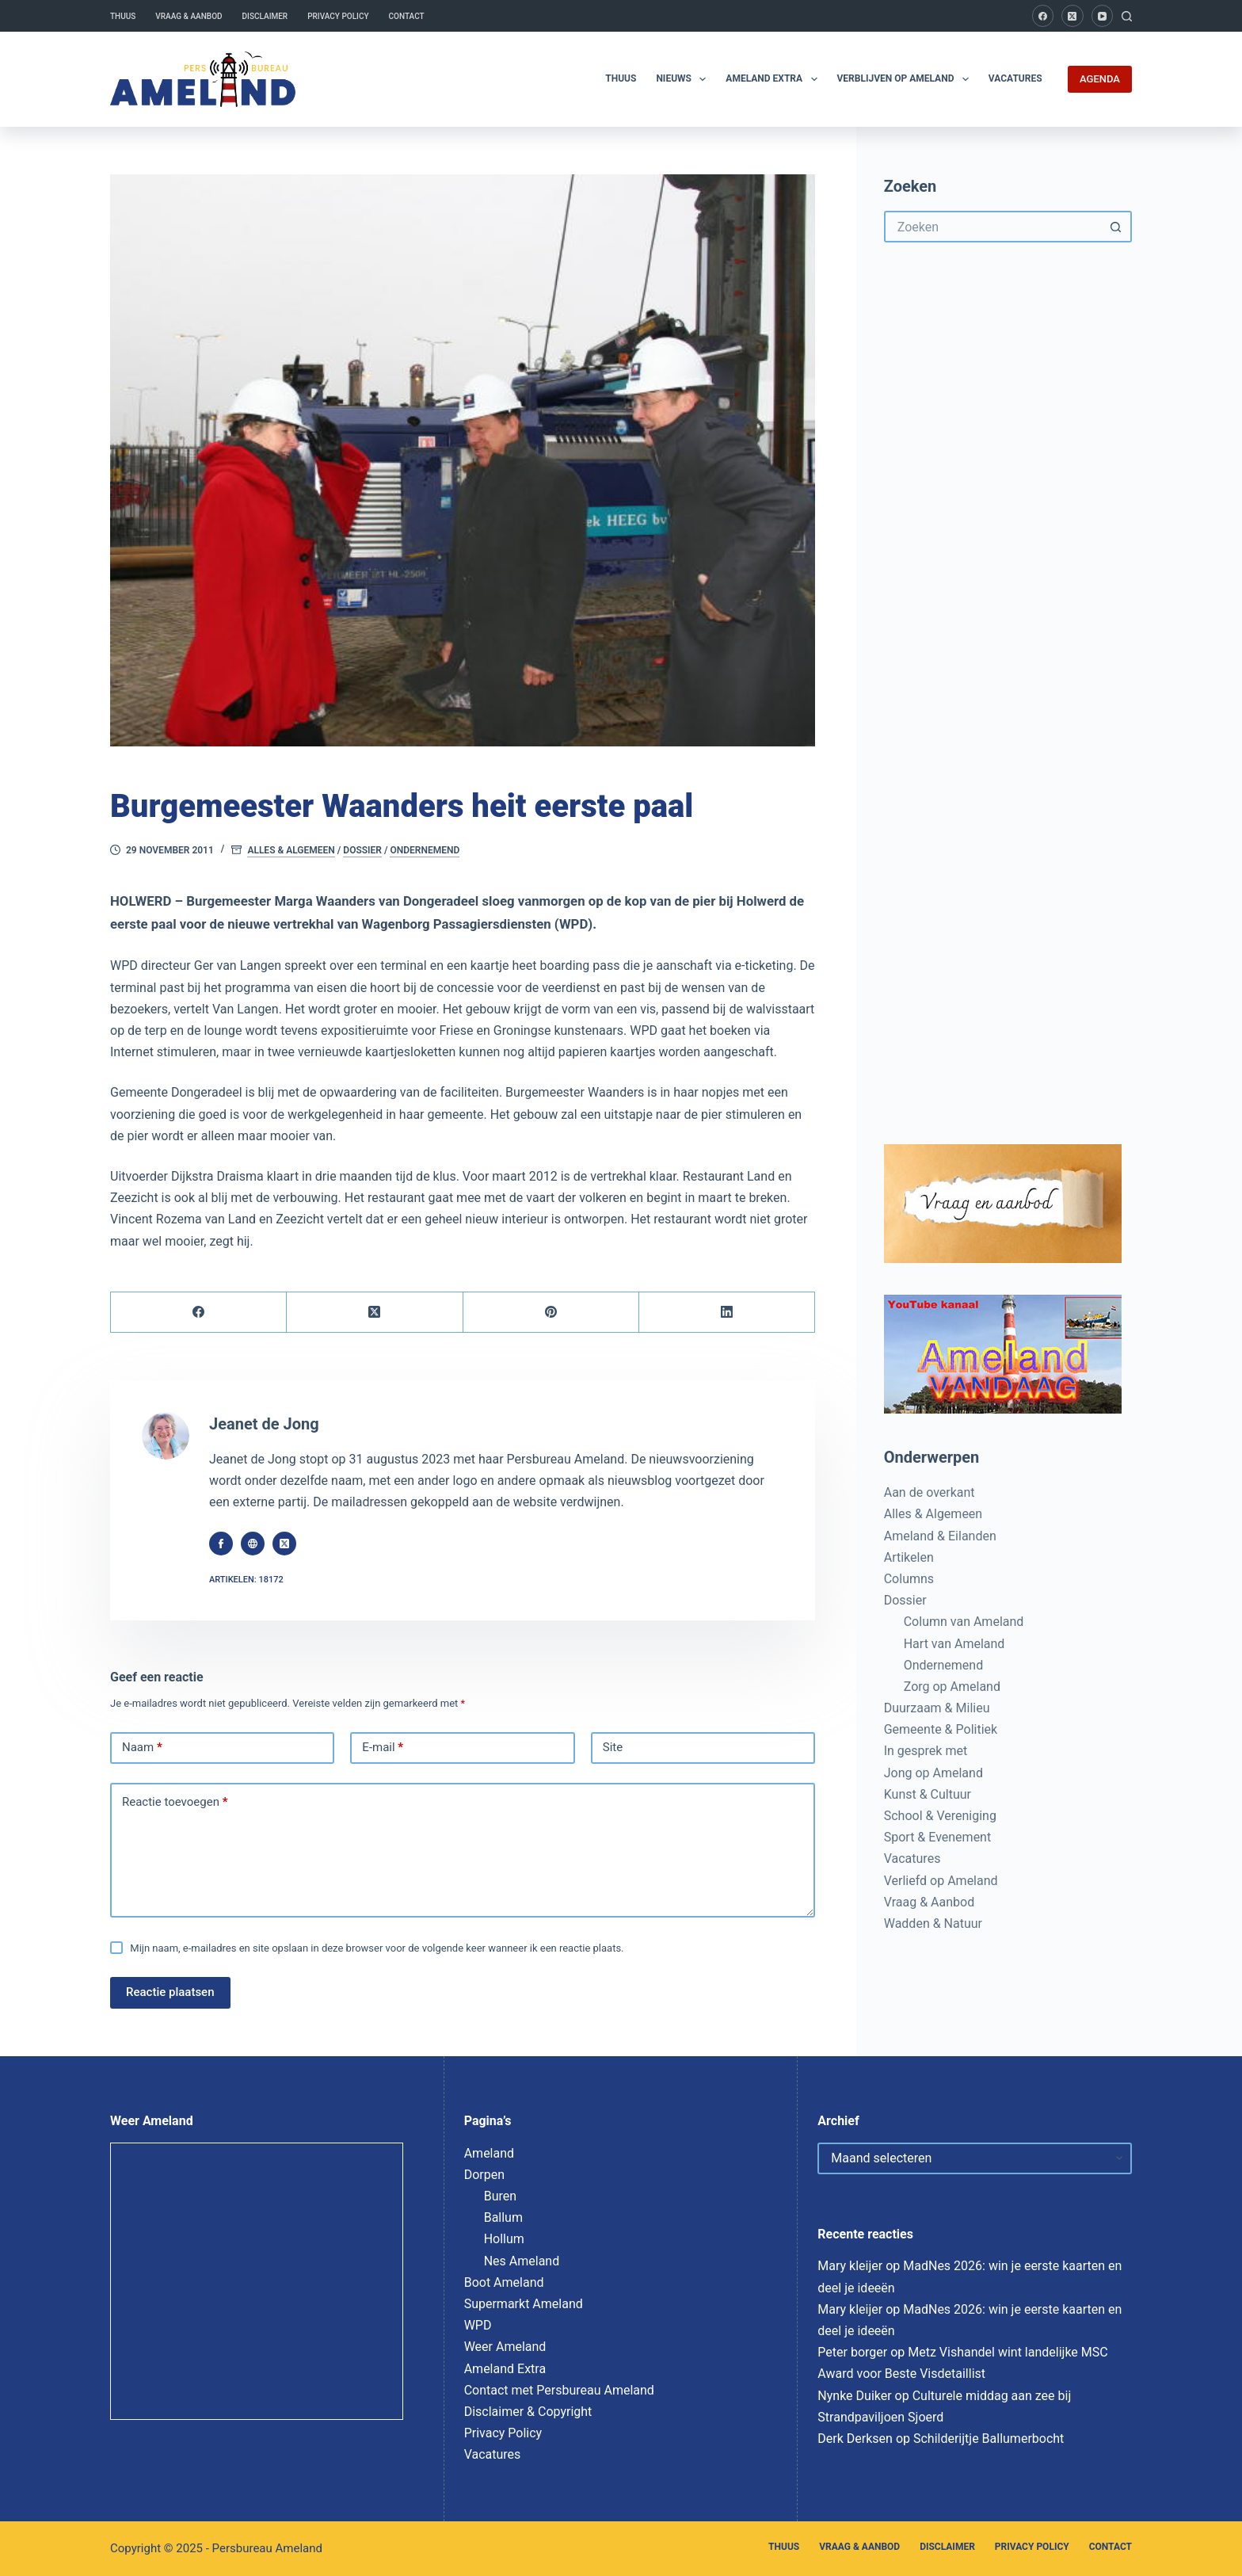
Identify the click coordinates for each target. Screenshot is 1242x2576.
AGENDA (1100, 79)
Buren (500, 2196)
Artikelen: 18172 (246, 1579)
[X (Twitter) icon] (284, 1543)
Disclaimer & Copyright (528, 2411)
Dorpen (484, 2174)
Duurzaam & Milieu (937, 1707)
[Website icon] (253, 1543)
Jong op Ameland (933, 1772)
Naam (142, 1748)
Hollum (504, 2238)
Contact (407, 16)
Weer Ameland (505, 2346)
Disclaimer (265, 16)
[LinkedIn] (727, 1312)
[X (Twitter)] (1072, 16)
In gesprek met (925, 1750)
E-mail (382, 1748)
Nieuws (684, 79)
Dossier (362, 850)
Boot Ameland (504, 2282)
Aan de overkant (929, 1492)
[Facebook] (1043, 16)
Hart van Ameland (954, 1643)
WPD (478, 2325)
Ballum (503, 2217)
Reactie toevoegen (174, 1802)
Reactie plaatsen (170, 1992)
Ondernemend (424, 850)
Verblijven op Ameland (906, 79)
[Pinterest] (551, 1312)
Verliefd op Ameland (941, 1880)
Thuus (122, 16)
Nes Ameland (522, 2261)
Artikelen (909, 1557)
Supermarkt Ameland (523, 2303)
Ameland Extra (774, 79)
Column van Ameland (964, 1621)
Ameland (489, 2153)
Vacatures (1015, 78)
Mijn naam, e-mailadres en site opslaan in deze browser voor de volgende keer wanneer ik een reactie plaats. (376, 1948)
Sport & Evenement (937, 1837)
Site (613, 1747)
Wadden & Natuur (933, 1923)
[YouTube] (1103, 16)
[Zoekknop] (1116, 226)
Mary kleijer (849, 2265)
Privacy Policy (337, 16)
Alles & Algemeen (290, 850)
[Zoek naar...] (992, 226)
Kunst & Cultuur (927, 1794)
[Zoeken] (1127, 16)
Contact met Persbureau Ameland (559, 2390)
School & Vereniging (940, 1815)
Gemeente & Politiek (940, 1729)
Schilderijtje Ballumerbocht (988, 2438)
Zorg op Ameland (952, 1686)
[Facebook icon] (221, 1543)
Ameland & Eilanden (940, 1536)
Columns (909, 1578)
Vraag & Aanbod (188, 16)
